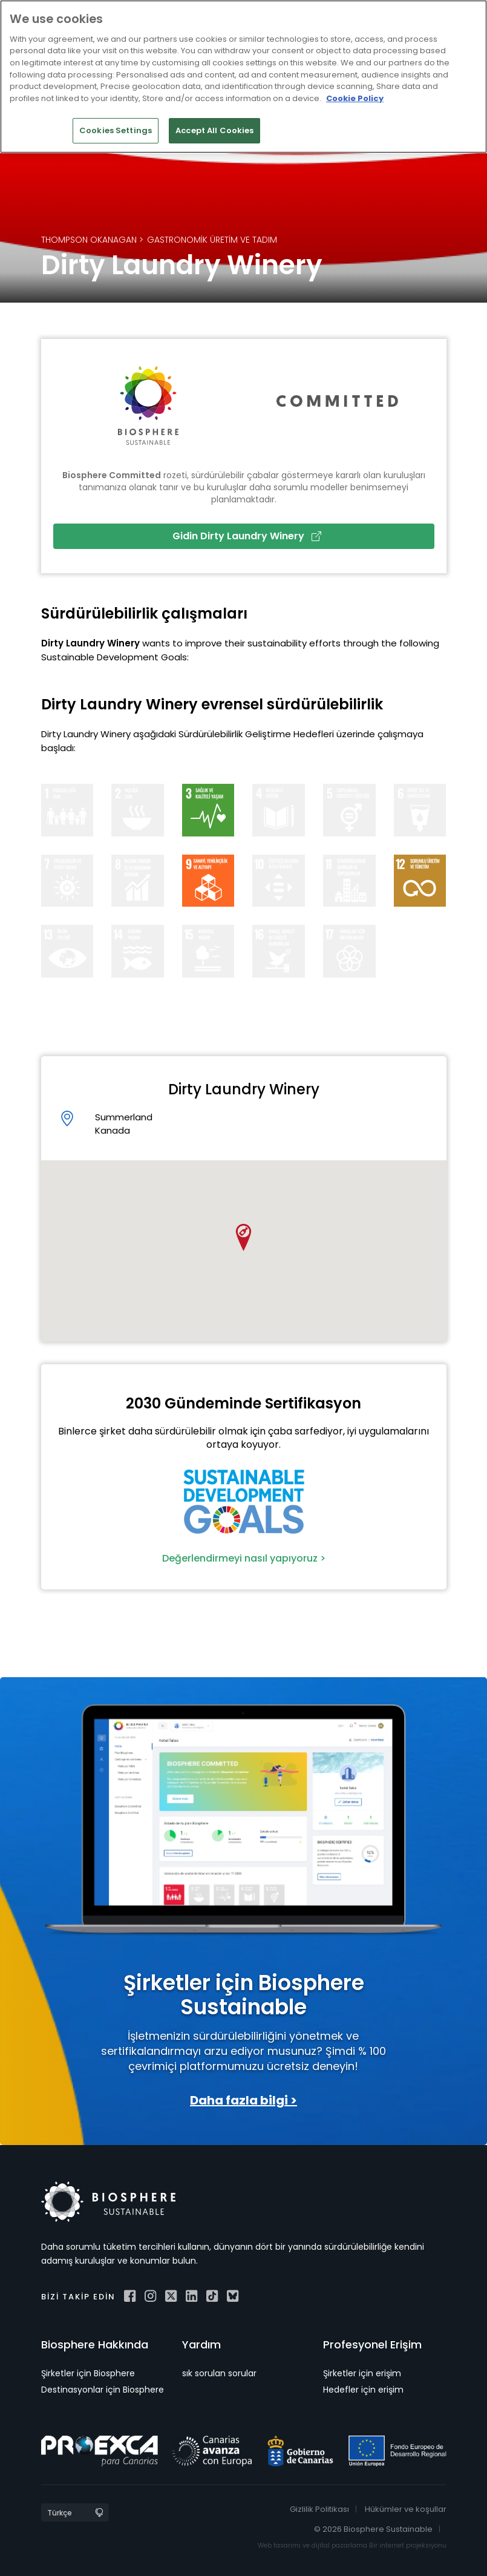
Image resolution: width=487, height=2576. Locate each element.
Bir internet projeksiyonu (407, 2545)
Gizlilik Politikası (319, 2509)
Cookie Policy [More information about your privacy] (355, 98)
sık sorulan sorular (219, 2373)
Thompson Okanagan (89, 240)
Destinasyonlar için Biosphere (102, 2390)
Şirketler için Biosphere (88, 2373)
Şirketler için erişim (362, 2373)
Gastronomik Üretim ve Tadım (212, 240)
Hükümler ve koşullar (405, 2509)
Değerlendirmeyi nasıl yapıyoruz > (243, 1558)
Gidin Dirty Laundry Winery (246, 536)
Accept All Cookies (214, 130)
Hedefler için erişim (363, 2390)
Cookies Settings (115, 130)
